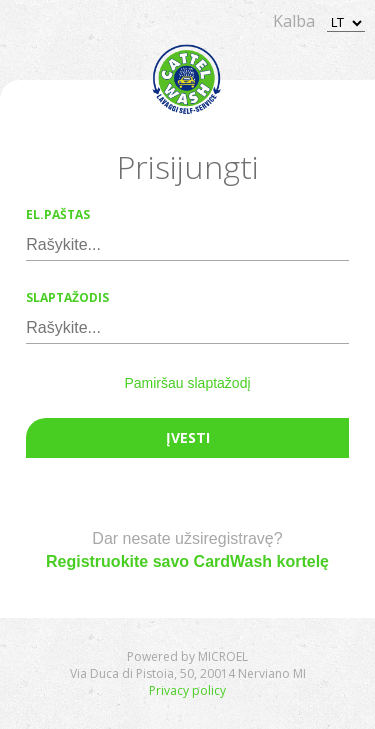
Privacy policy (187, 690)
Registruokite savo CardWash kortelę (187, 561)
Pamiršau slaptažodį (187, 383)
